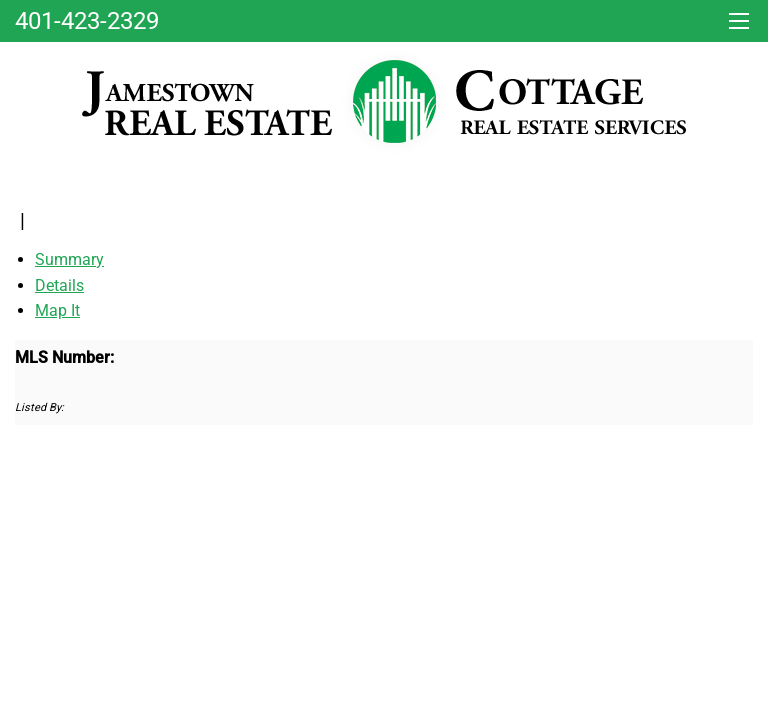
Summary (69, 259)
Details (59, 285)
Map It (57, 310)
